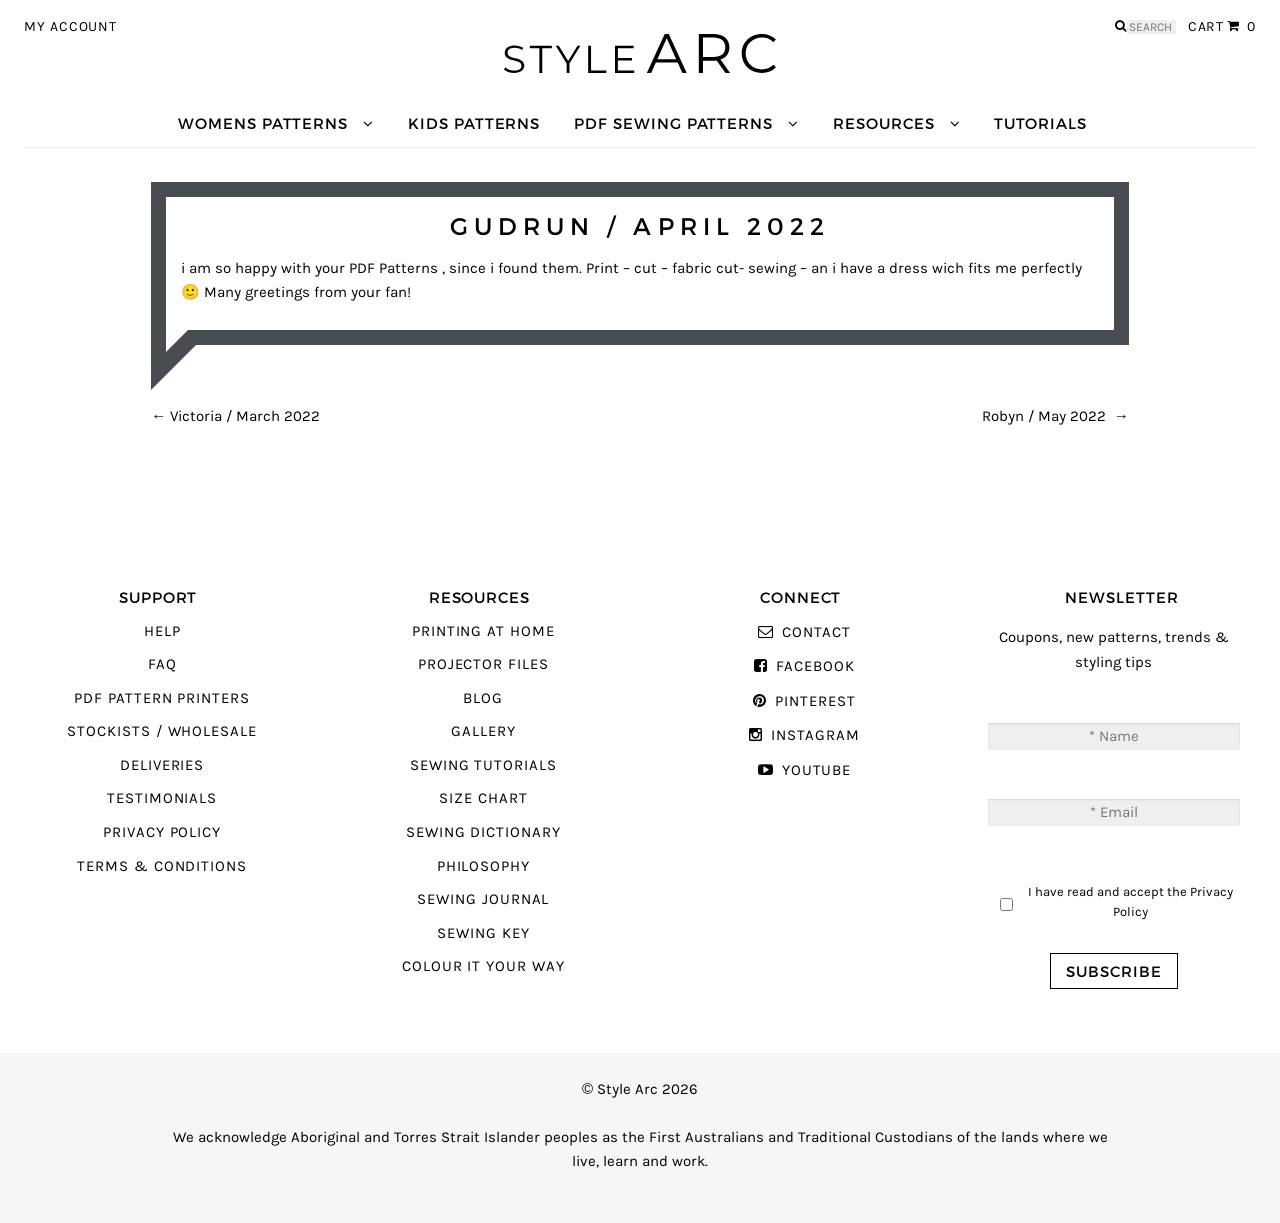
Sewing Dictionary (483, 832)
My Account (70, 27)
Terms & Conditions (162, 866)
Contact (816, 632)
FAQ (162, 664)
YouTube (817, 770)
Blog (483, 698)
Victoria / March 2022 (235, 416)
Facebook (815, 666)
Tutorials (1040, 123)
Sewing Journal (483, 899)
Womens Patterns (263, 123)
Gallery (483, 731)
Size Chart (483, 798)
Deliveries (162, 765)
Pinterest (815, 701)
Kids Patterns (474, 123)
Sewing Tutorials (483, 765)
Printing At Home (483, 631)
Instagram (815, 735)
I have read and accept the (1130, 901)
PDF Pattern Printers (162, 698)
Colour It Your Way (483, 966)
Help (162, 631)
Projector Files (483, 664)
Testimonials (162, 798)
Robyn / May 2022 (1055, 416)
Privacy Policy (162, 832)
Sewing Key (483, 933)
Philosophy (483, 866)
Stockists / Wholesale (162, 731)
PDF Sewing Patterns (673, 123)
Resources (883, 123)
